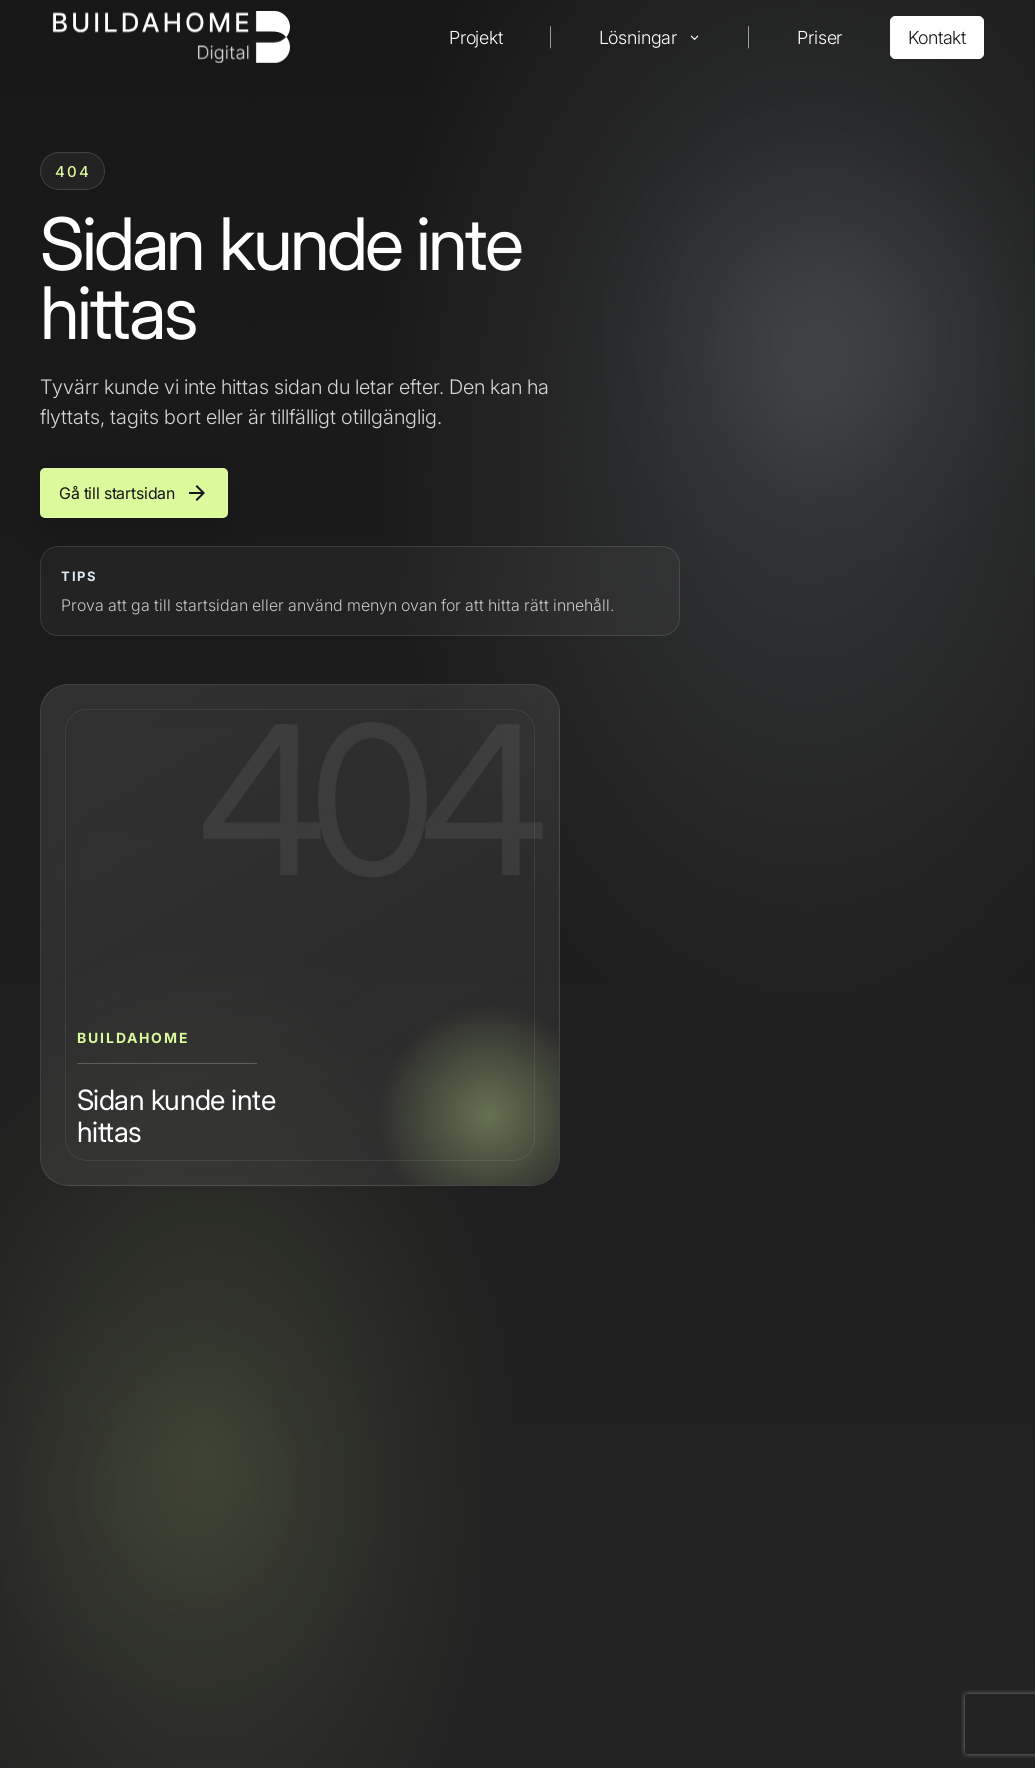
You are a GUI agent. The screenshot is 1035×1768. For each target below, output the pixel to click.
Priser (819, 37)
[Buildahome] (170, 37)
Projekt (476, 37)
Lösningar (638, 37)
